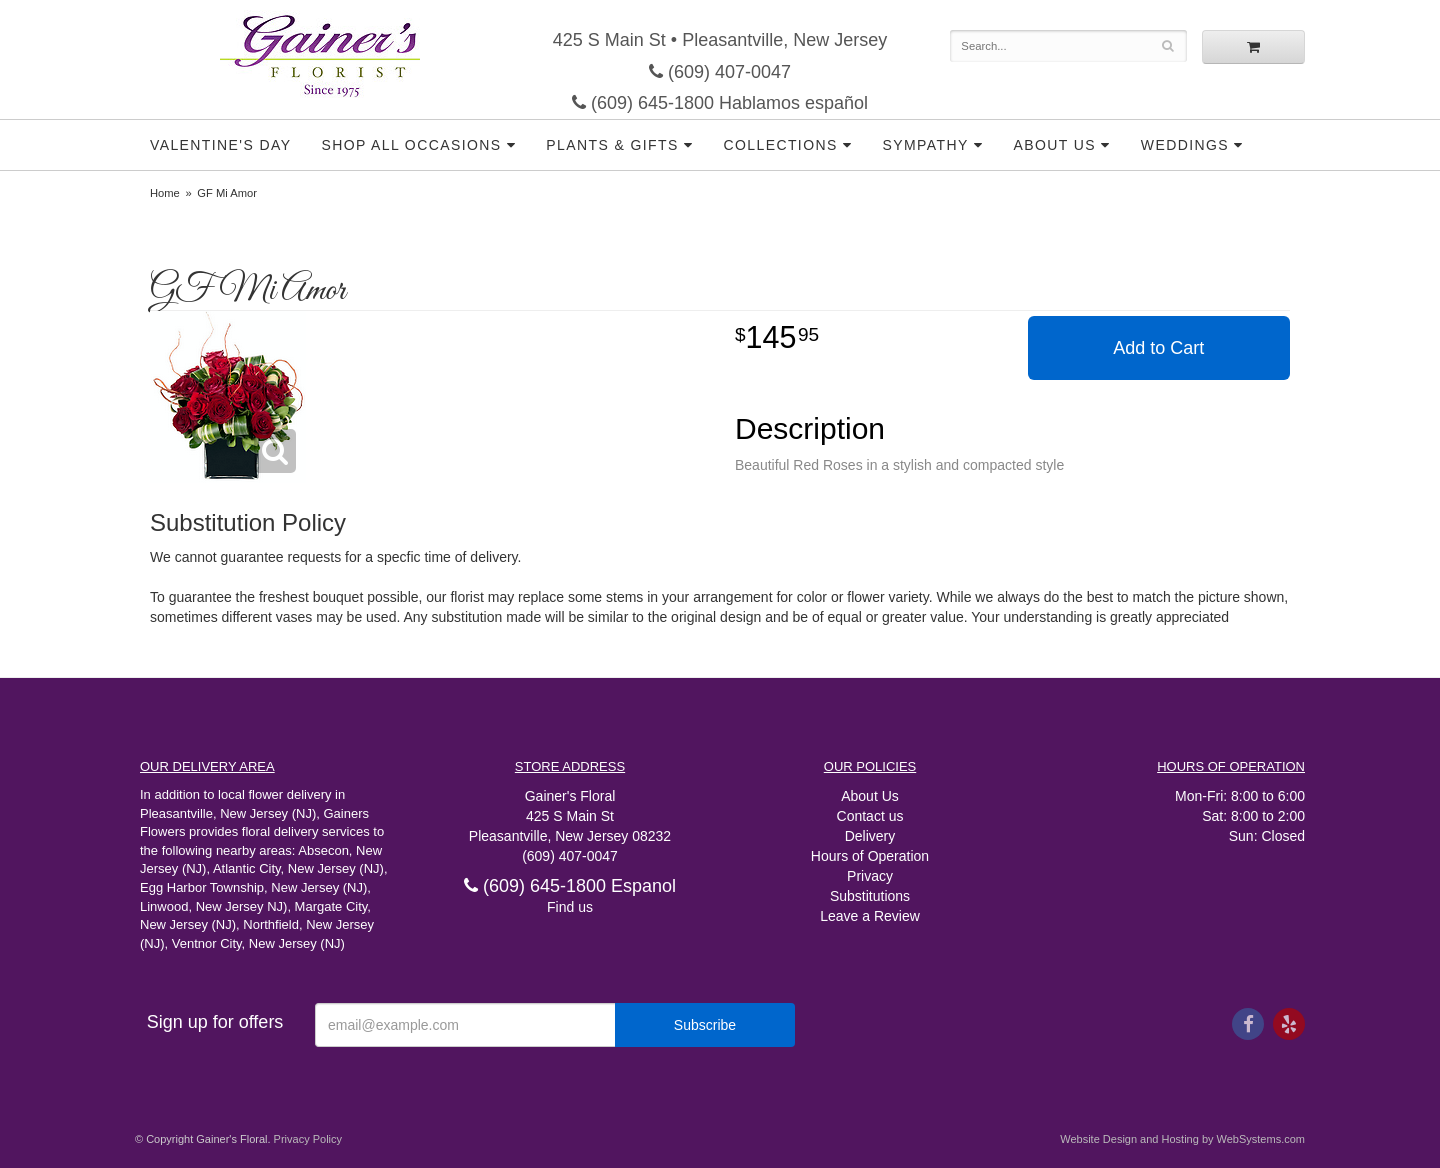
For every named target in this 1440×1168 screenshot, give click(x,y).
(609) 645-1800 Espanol (570, 886)
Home (165, 193)
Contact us (870, 816)
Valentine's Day (220, 145)
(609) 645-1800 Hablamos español (720, 103)
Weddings (1185, 145)
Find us (570, 907)
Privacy (870, 876)
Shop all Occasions (411, 145)
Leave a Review (870, 916)
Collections (781, 145)
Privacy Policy (308, 1139)
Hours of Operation (870, 856)
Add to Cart (1158, 348)
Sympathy (926, 145)
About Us (1054, 145)
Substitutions (870, 896)
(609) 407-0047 (720, 72)
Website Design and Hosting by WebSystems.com (1182, 1139)
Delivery (870, 836)
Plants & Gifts (612, 145)
